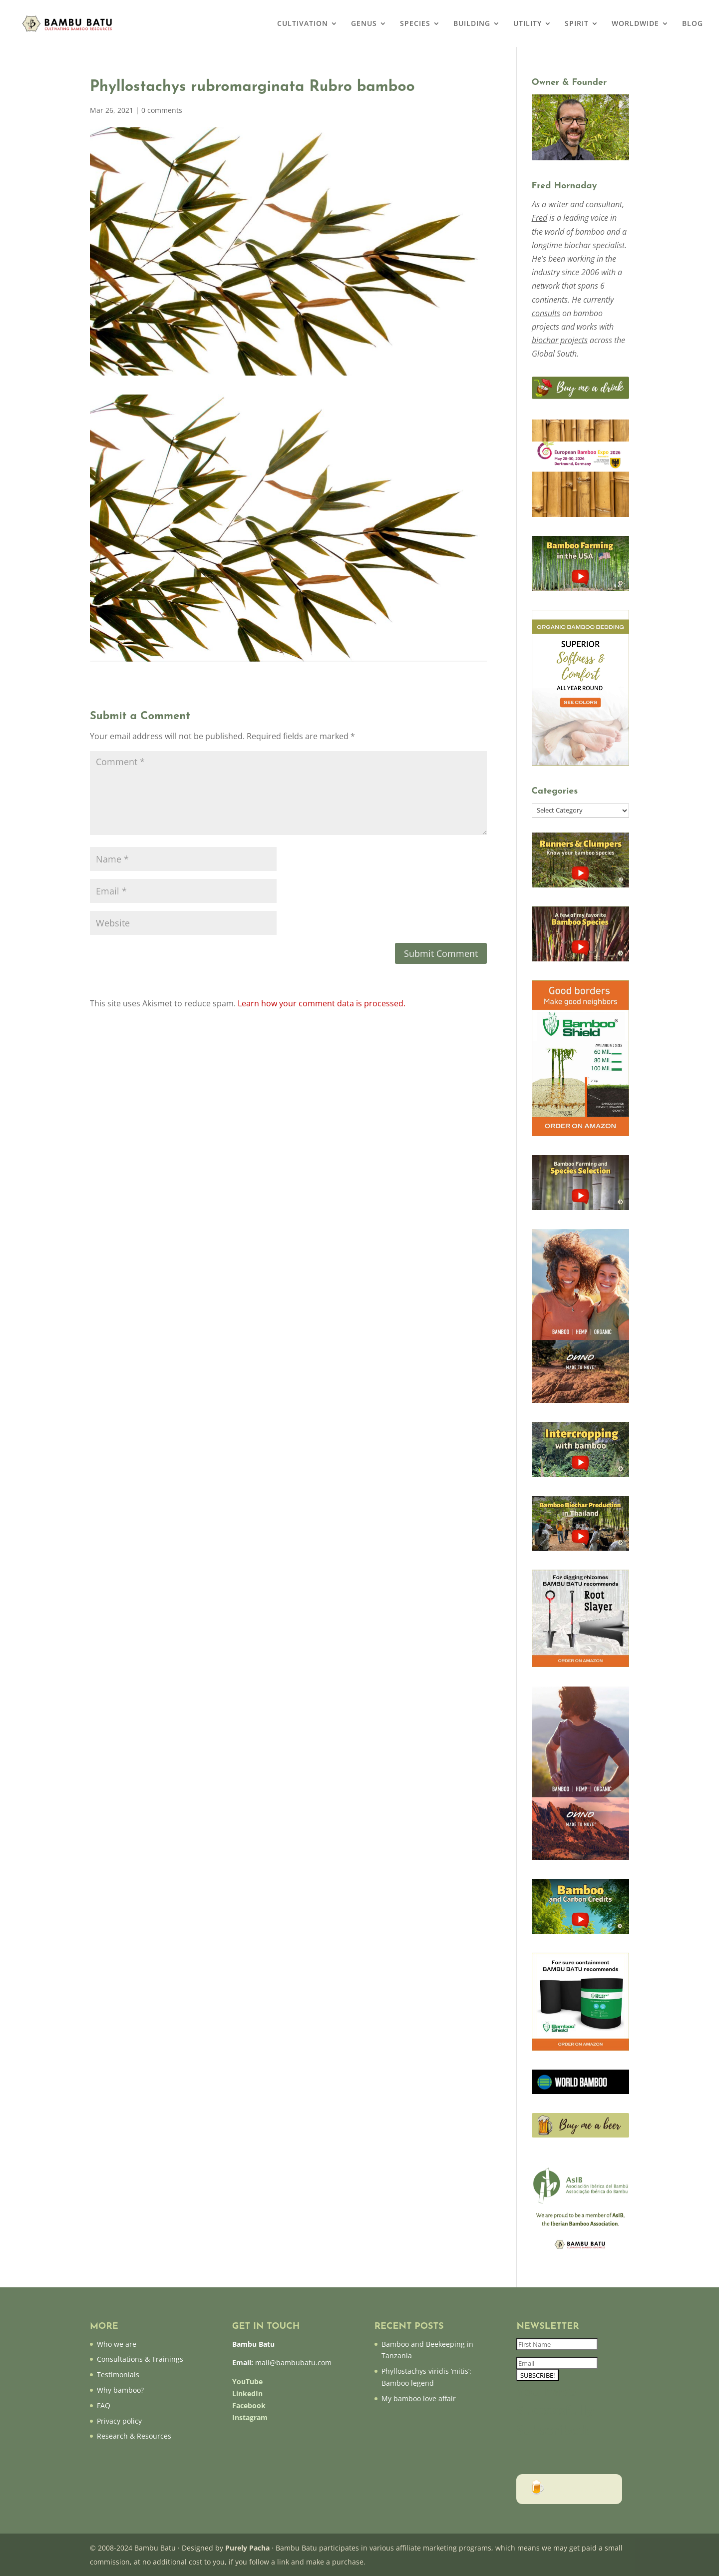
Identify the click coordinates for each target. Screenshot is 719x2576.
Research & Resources (134, 2436)
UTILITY (527, 24)
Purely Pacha (247, 2548)
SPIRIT (577, 24)
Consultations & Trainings (140, 2359)
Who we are (116, 2344)
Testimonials (118, 2374)
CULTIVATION (302, 24)
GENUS (364, 24)
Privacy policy (119, 2421)
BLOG (692, 24)
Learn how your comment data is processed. (321, 1003)
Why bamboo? (120, 2390)
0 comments (161, 110)
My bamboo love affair (418, 2398)
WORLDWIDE (635, 24)
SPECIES (415, 24)
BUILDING (471, 24)
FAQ (103, 2405)
